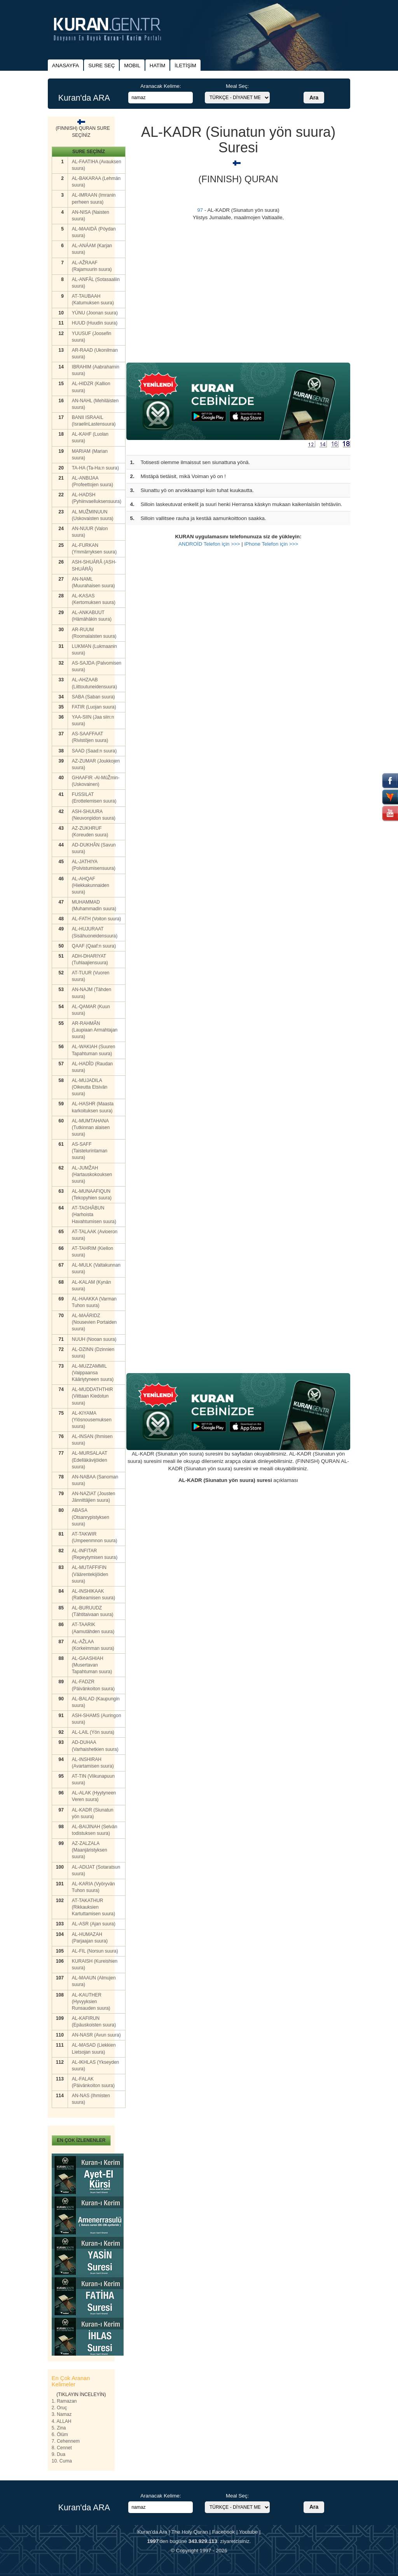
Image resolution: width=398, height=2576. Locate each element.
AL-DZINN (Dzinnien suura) (93, 1353)
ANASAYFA (65, 65)
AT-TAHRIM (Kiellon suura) (92, 1252)
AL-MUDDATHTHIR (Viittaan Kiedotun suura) (92, 1396)
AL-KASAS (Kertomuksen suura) (93, 599)
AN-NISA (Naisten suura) (90, 215)
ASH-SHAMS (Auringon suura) (96, 1719)
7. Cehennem (66, 2441)
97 (200, 210)
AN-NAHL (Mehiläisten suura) (95, 404)
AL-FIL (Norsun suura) (95, 1951)
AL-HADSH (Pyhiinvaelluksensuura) (96, 498)
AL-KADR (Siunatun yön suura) (92, 1813)
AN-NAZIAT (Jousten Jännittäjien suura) (93, 1497)
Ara (313, 97)
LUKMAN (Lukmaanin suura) (94, 650)
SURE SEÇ (101, 65)
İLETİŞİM (185, 65)
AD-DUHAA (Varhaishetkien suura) (95, 1746)
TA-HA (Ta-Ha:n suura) (95, 468)
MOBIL (132, 65)
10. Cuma (62, 2461)
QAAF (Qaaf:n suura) (94, 946)
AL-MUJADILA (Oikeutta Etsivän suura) (89, 1087)
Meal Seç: (237, 86)
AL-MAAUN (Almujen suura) (94, 1981)
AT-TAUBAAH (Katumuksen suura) (93, 299)
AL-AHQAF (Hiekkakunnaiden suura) (90, 885)
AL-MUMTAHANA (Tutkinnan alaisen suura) (91, 1127)
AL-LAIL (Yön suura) (93, 1732)
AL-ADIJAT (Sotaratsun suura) (96, 1870)
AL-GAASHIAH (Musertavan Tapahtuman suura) (92, 1665)
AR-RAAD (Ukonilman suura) (95, 353)
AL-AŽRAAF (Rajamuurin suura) (92, 266)
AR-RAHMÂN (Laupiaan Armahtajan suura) (94, 1030)
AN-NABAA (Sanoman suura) (95, 1480)
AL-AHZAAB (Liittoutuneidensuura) (94, 683)
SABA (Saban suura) (93, 697)
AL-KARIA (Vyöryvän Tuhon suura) (93, 1887)
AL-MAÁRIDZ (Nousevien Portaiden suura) (94, 1322)
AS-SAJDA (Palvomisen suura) (96, 666)
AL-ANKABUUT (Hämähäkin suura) (92, 616)
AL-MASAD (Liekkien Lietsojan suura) (94, 2048)
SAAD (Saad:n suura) (94, 751)
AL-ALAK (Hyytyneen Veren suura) (94, 1796)
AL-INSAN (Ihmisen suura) (92, 1440)
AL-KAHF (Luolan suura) (90, 437)
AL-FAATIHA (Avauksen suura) (96, 165)
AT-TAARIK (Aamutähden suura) (93, 1628)
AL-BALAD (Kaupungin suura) (96, 1702)
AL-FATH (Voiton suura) (96, 918)
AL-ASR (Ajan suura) (93, 1924)
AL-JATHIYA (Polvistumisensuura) (93, 865)
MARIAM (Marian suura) (90, 455)
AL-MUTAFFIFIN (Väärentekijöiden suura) (90, 1574)
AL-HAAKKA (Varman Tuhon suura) (94, 1302)
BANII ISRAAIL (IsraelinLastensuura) (94, 421)
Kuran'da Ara (152, 2532)
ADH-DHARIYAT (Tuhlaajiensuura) (90, 959)
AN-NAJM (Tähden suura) (91, 993)
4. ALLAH (62, 2421)
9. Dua (58, 2454)
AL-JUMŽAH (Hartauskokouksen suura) (92, 1174)
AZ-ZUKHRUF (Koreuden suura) (90, 832)
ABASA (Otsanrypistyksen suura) (90, 1517)
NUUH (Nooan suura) (94, 1339)
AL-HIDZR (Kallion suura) (91, 387)
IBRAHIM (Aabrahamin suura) (95, 370)
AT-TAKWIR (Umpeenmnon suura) (94, 1537)
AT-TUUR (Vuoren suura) (91, 976)
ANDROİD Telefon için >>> (209, 544)
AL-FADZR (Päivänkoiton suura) (93, 1685)
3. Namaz (62, 2414)
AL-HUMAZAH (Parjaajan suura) (90, 1938)
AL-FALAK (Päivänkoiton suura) (93, 2082)
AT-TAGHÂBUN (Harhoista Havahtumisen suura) (94, 1214)
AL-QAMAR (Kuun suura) (91, 1010)
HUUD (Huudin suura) (94, 323)
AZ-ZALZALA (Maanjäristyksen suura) (89, 1850)
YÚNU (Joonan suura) (95, 313)
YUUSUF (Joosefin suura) (91, 337)
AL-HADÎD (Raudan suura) (92, 1067)
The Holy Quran (189, 2532)
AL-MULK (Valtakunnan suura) (96, 1268)
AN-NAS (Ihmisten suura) (91, 2099)
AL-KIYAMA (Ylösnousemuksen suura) (92, 1419)
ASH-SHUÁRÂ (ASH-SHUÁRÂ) (94, 565)
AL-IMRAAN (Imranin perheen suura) (94, 198)
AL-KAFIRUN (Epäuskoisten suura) (94, 2022)
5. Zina (59, 2428)
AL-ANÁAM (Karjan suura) (92, 249)
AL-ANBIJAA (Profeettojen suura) (92, 481)
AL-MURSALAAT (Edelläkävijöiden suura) (89, 1459)
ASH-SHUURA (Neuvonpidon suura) (93, 815)
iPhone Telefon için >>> (271, 544)
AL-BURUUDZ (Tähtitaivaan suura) (92, 1611)
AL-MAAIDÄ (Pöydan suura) (94, 232)
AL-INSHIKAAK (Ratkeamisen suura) (93, 1594)
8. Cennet (62, 2447)
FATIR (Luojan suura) (94, 707)
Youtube (248, 2532)
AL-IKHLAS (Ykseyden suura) (95, 2065)
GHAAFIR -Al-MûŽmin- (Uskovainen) (96, 781)
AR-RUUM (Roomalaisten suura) (94, 633)
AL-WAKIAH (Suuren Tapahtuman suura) (93, 1050)
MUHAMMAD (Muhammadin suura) (94, 905)
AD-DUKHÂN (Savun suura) (94, 848)
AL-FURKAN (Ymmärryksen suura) (94, 549)
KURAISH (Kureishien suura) (94, 1964)
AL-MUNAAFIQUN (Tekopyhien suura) (92, 1195)
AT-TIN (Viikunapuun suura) (93, 1779)
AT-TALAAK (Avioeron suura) (94, 1235)
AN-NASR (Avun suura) (96, 2035)
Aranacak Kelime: (160, 86)
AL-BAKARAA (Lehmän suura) (96, 182)
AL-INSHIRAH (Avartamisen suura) (93, 1763)
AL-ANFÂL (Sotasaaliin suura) (96, 283)
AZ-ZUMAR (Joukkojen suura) (96, 764)
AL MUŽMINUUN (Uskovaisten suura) (92, 515)
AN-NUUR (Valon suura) (90, 532)
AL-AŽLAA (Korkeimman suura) (93, 1645)
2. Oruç (59, 2407)
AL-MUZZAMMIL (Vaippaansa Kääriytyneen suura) (92, 1372)
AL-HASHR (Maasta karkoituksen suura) (92, 1107)
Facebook (223, 2532)
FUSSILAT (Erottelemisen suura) (94, 798)
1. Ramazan (64, 2401)
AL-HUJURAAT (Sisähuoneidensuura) (94, 932)
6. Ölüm (60, 2434)
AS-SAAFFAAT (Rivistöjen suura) (90, 737)
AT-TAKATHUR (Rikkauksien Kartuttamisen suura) (93, 1907)
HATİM (157, 65)
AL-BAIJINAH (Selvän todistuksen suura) (94, 1830)
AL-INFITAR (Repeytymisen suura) (94, 1554)
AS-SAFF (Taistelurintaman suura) (89, 1150)
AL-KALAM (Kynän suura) (91, 1285)
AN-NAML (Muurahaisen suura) (93, 582)
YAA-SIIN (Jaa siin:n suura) (93, 720)
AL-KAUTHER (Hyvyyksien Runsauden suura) (91, 2001)
